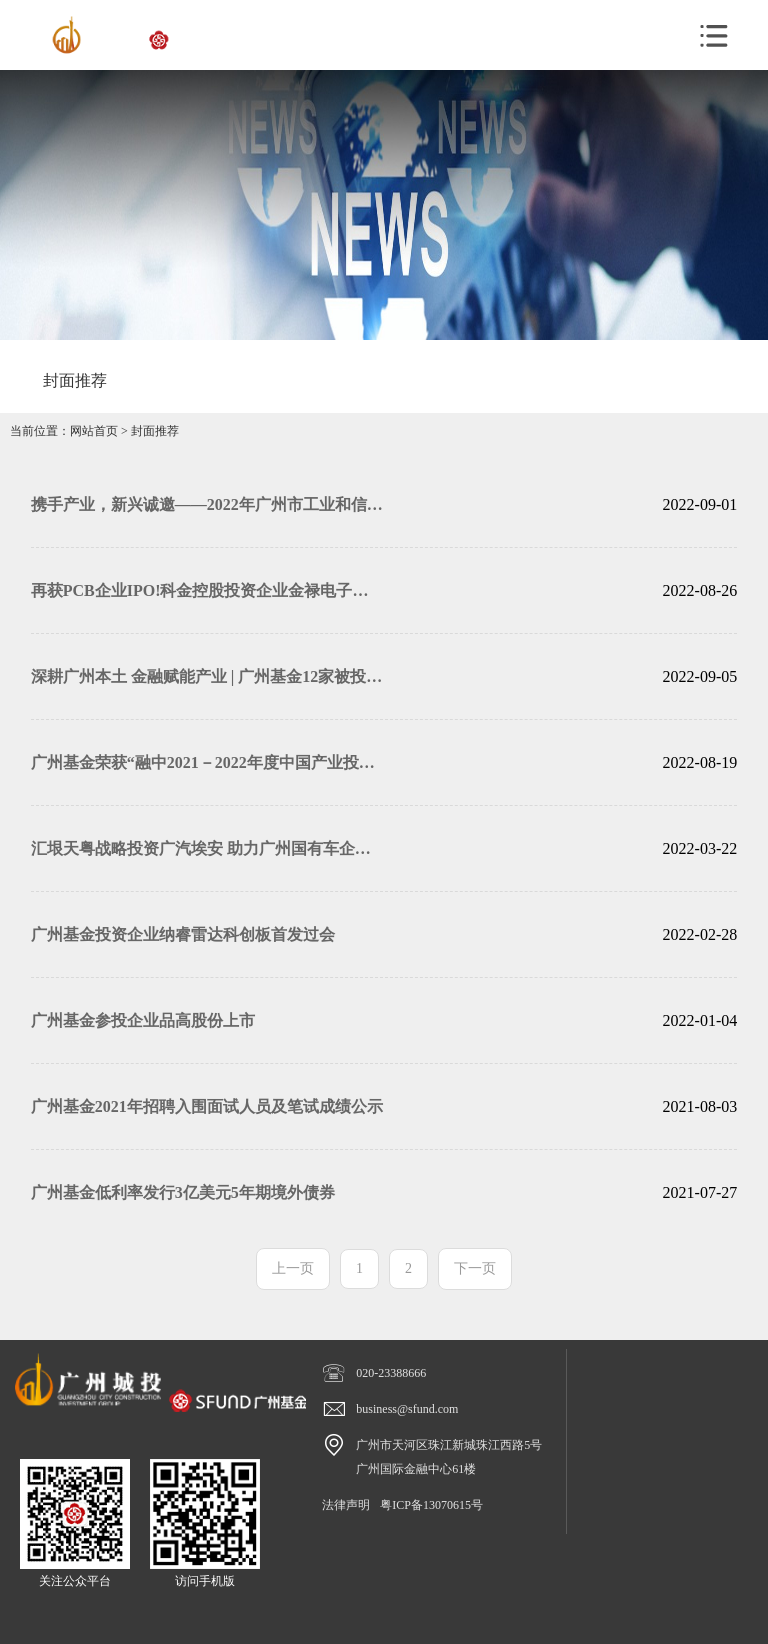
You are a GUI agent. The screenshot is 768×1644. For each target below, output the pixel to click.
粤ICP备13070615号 (431, 1505)
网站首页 (94, 431)
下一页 (475, 1268)
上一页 (293, 1268)
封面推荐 (155, 431)
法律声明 (346, 1505)
